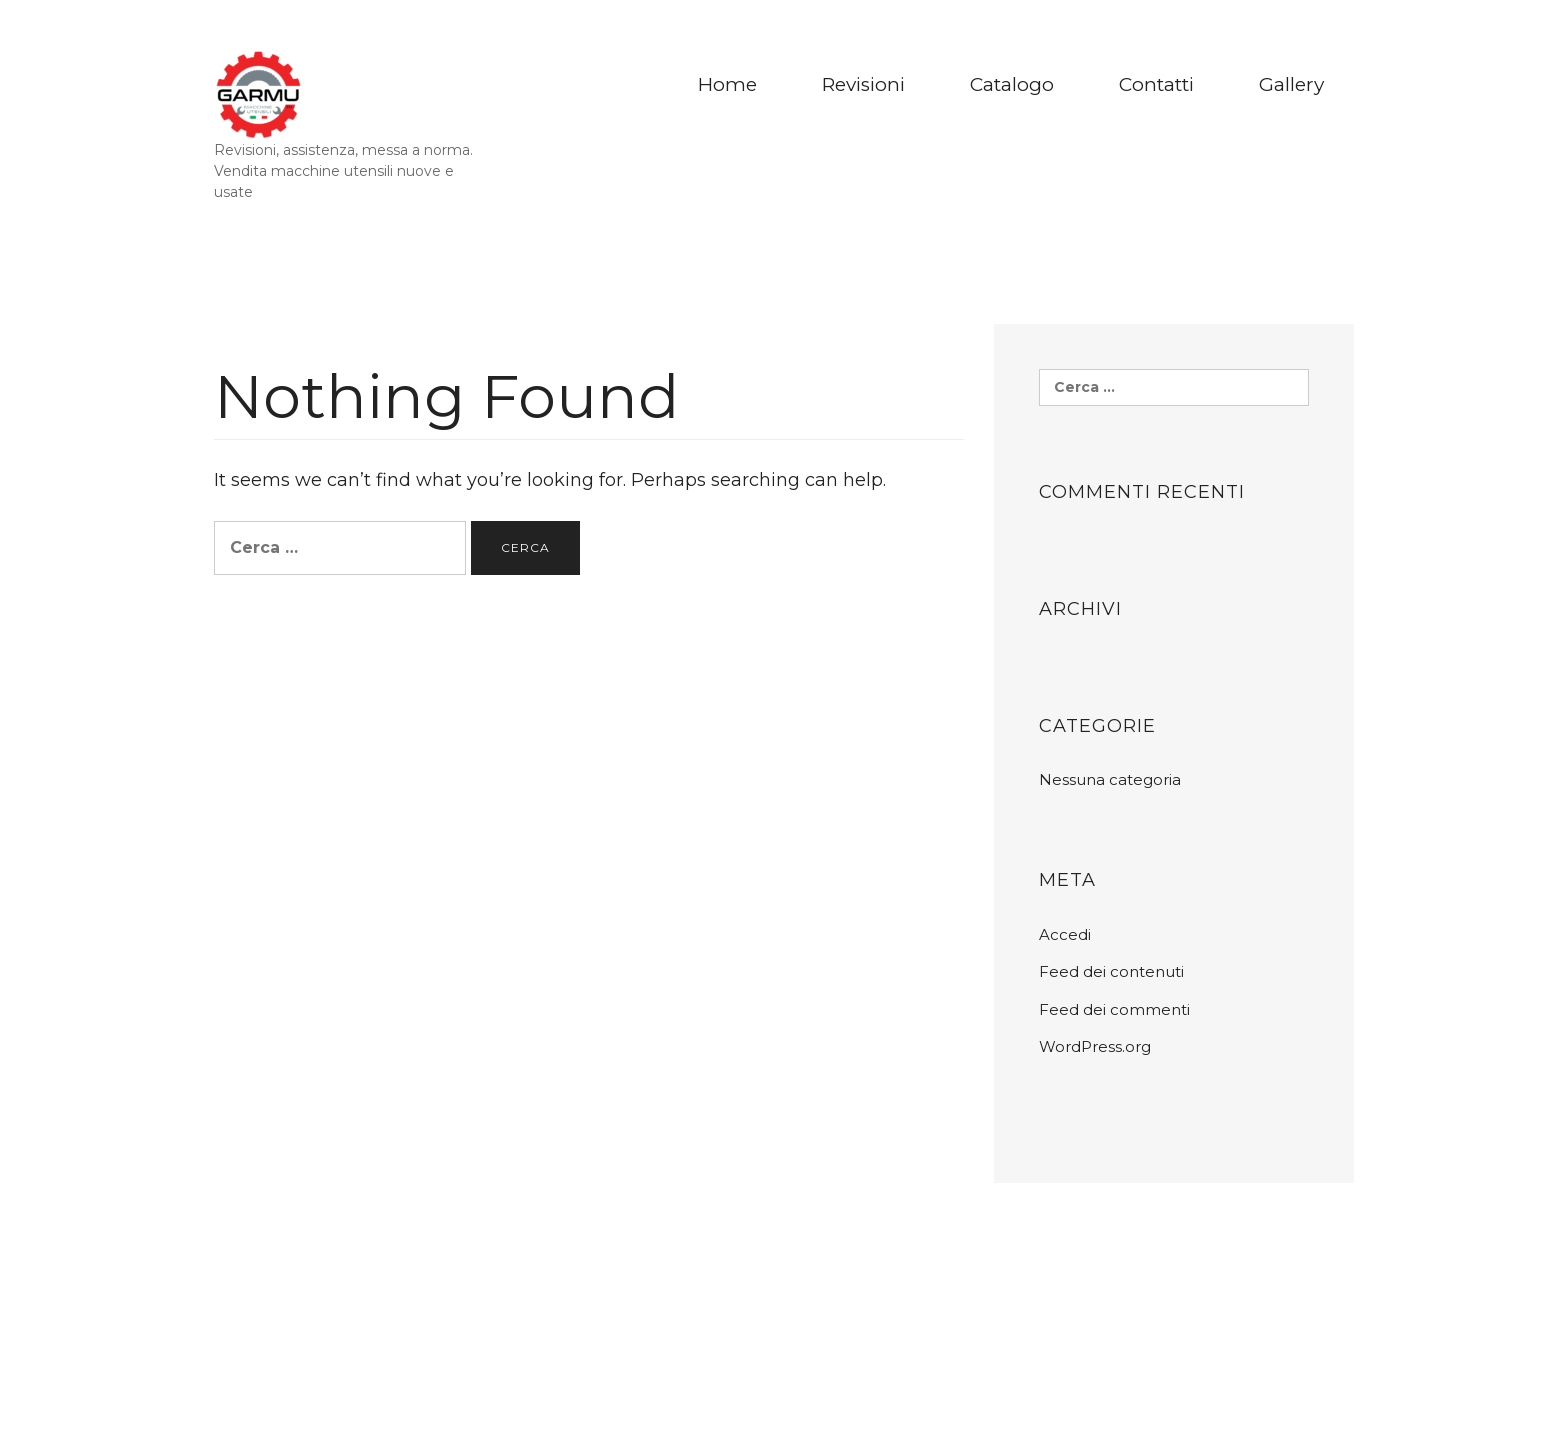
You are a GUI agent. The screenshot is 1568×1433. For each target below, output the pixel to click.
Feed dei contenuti (1111, 971)
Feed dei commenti (1114, 1009)
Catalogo (1012, 84)
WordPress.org (1095, 1046)
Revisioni (863, 84)
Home (727, 84)
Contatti (1156, 84)
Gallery (1291, 84)
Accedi (1065, 934)
